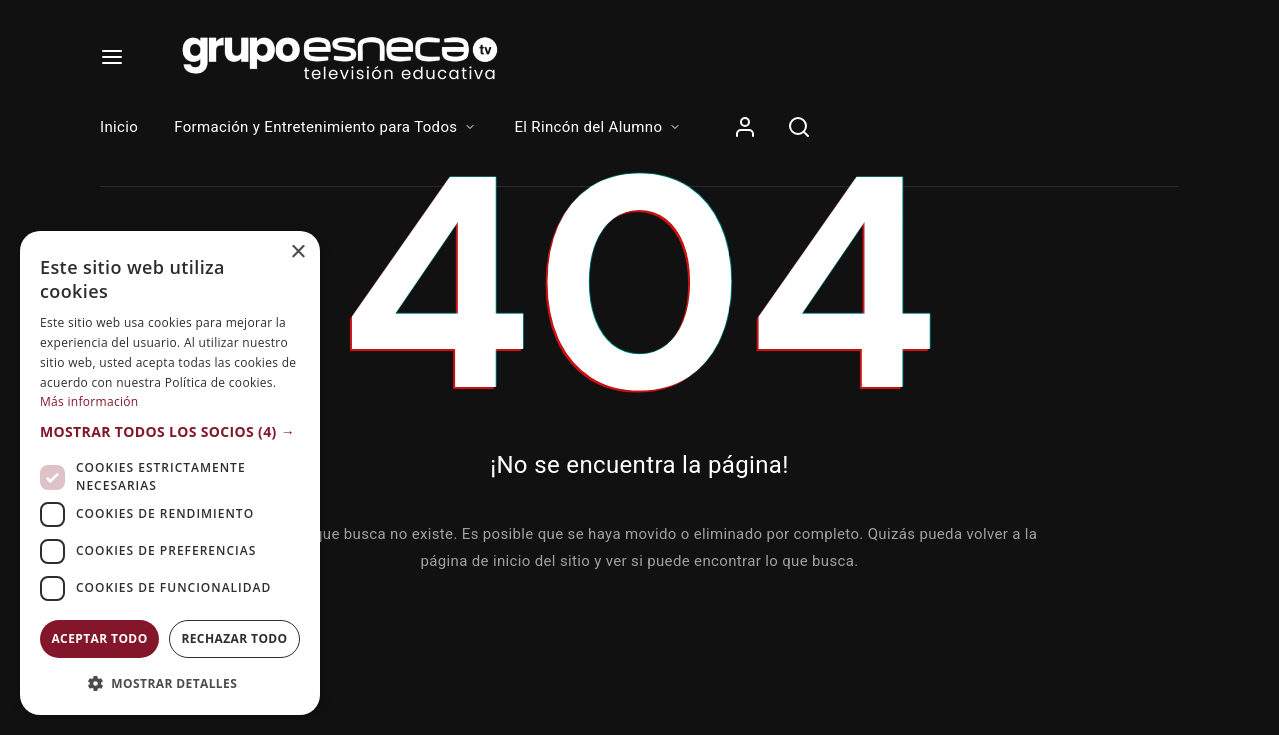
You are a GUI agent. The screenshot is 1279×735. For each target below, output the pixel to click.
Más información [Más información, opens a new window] (89, 401)
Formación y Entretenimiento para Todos (326, 127)
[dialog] (170, 473)
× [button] (297, 252)
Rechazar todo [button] (234, 638)
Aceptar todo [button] (99, 638)
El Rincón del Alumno (598, 127)
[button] (170, 432)
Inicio (119, 127)
